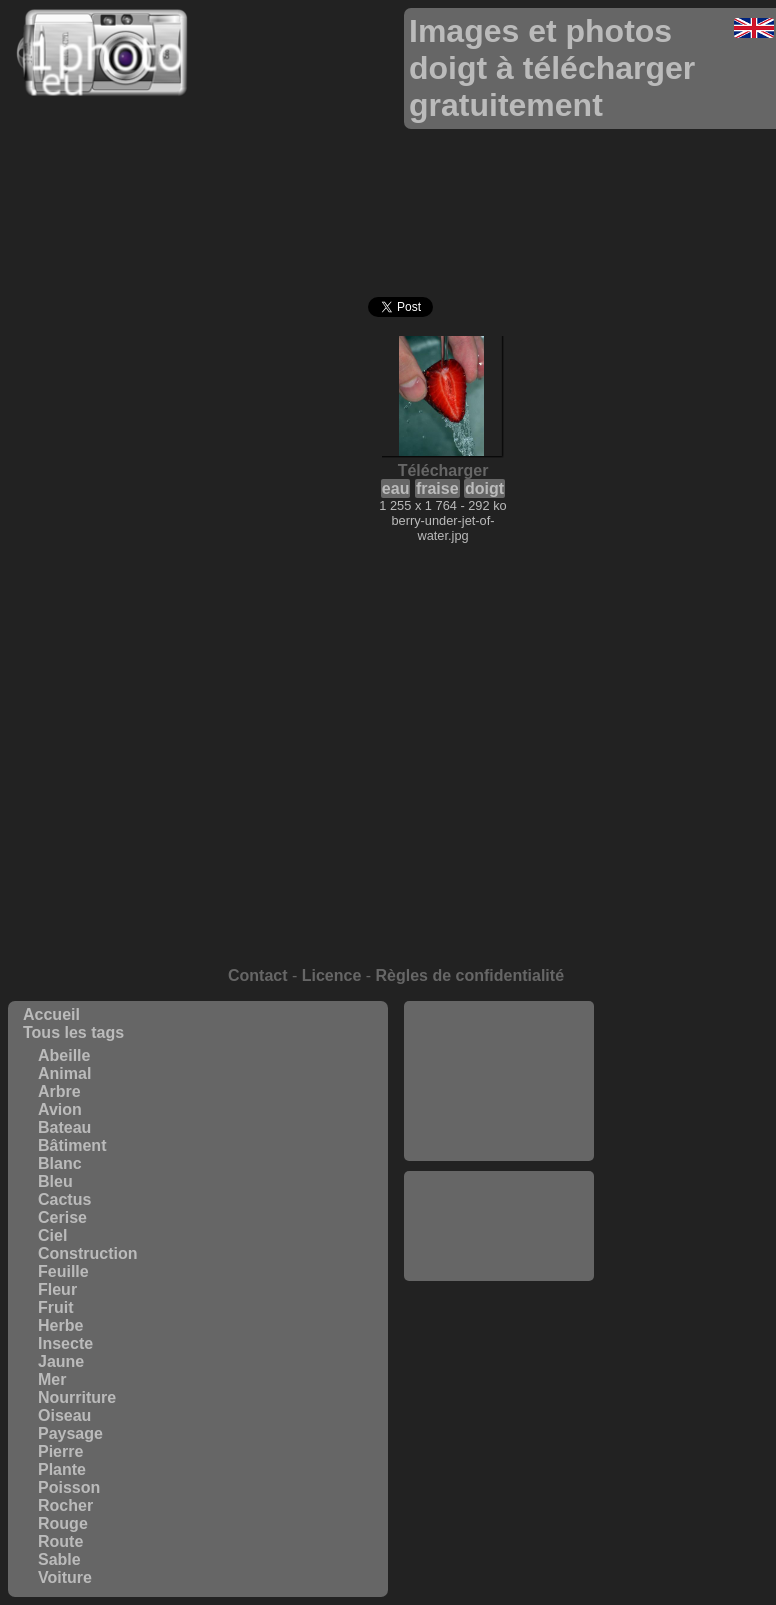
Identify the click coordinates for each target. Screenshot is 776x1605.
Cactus (64, 1199)
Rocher (65, 1505)
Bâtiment (72, 1145)
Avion (60, 1109)
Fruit (56, 1307)
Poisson (69, 1487)
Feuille (63, 1271)
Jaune (61, 1361)
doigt (484, 488)
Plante (62, 1469)
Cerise (62, 1217)
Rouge (63, 1523)
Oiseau (64, 1415)
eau (396, 488)
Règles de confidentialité (470, 975)
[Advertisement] (499, 1081)
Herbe (60, 1325)
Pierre (60, 1451)
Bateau (64, 1127)
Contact (258, 975)
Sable (59, 1559)
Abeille (64, 1055)
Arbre (59, 1091)
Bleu (55, 1181)
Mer (52, 1379)
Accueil (51, 1014)
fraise (437, 488)
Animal (64, 1073)
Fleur (57, 1289)
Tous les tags (73, 1032)
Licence (332, 975)
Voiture (65, 1577)
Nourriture (77, 1397)
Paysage (70, 1433)
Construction (88, 1253)
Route (60, 1541)
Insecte (65, 1343)
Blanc (60, 1163)
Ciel (52, 1235)
